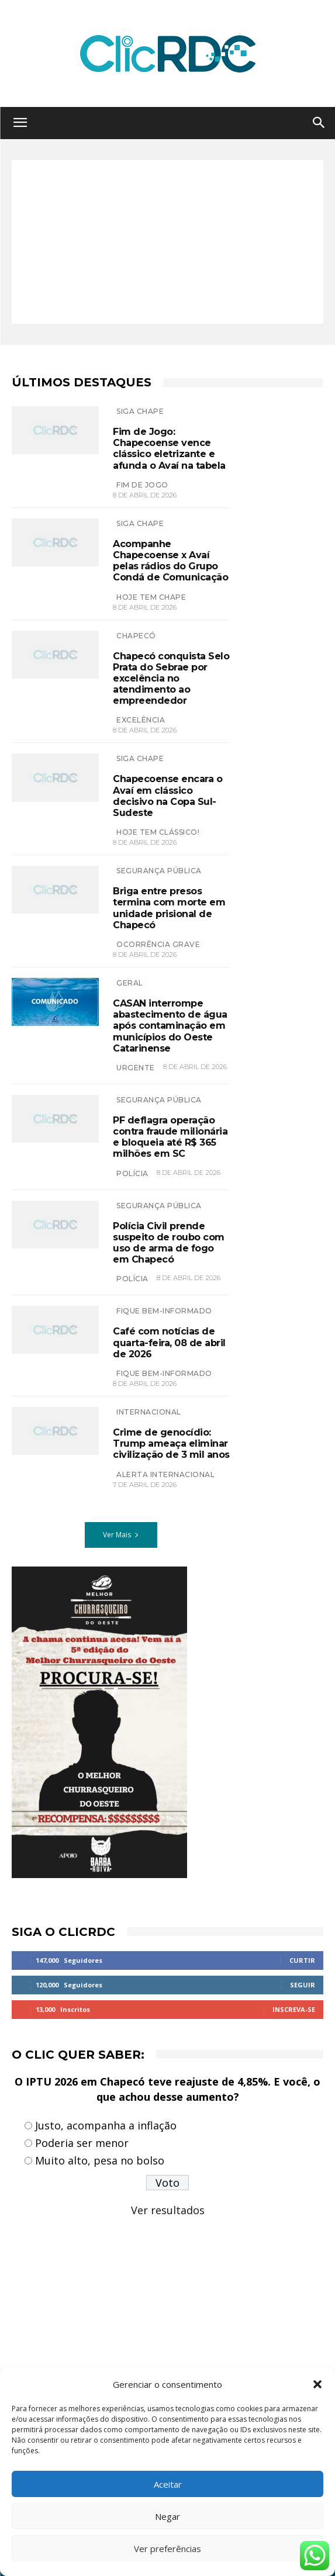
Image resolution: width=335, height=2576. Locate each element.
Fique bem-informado (164, 1310)
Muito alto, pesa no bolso (99, 2160)
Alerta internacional (165, 1474)
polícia (132, 1173)
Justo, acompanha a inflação (106, 2125)
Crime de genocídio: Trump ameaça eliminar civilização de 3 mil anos (171, 1443)
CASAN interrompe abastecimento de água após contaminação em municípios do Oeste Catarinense (170, 1026)
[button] (317, 2384)
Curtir (302, 1960)
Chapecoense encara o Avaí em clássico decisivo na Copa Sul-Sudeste (167, 795)
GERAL (129, 982)
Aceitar (168, 2484)
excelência (140, 719)
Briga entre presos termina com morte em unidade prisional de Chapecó (169, 908)
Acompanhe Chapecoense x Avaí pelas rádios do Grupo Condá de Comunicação (170, 560)
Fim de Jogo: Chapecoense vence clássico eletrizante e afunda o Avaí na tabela (169, 448)
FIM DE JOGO (142, 484)
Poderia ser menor (82, 2143)
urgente (135, 1067)
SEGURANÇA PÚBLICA (159, 870)
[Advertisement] (167, 242)
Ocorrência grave (158, 944)
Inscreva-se (293, 2009)
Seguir (302, 1984)
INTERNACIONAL (148, 1412)
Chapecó (136, 635)
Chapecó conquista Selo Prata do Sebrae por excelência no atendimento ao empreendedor (171, 679)
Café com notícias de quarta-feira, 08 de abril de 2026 (169, 1342)
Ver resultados (168, 2210)
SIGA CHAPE (140, 411)
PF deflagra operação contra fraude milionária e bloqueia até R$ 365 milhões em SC (170, 1137)
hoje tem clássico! (157, 832)
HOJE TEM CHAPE (151, 597)
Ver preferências (167, 2548)
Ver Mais (121, 1535)
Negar (167, 2516)
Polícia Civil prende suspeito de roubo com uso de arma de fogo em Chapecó (169, 1242)
